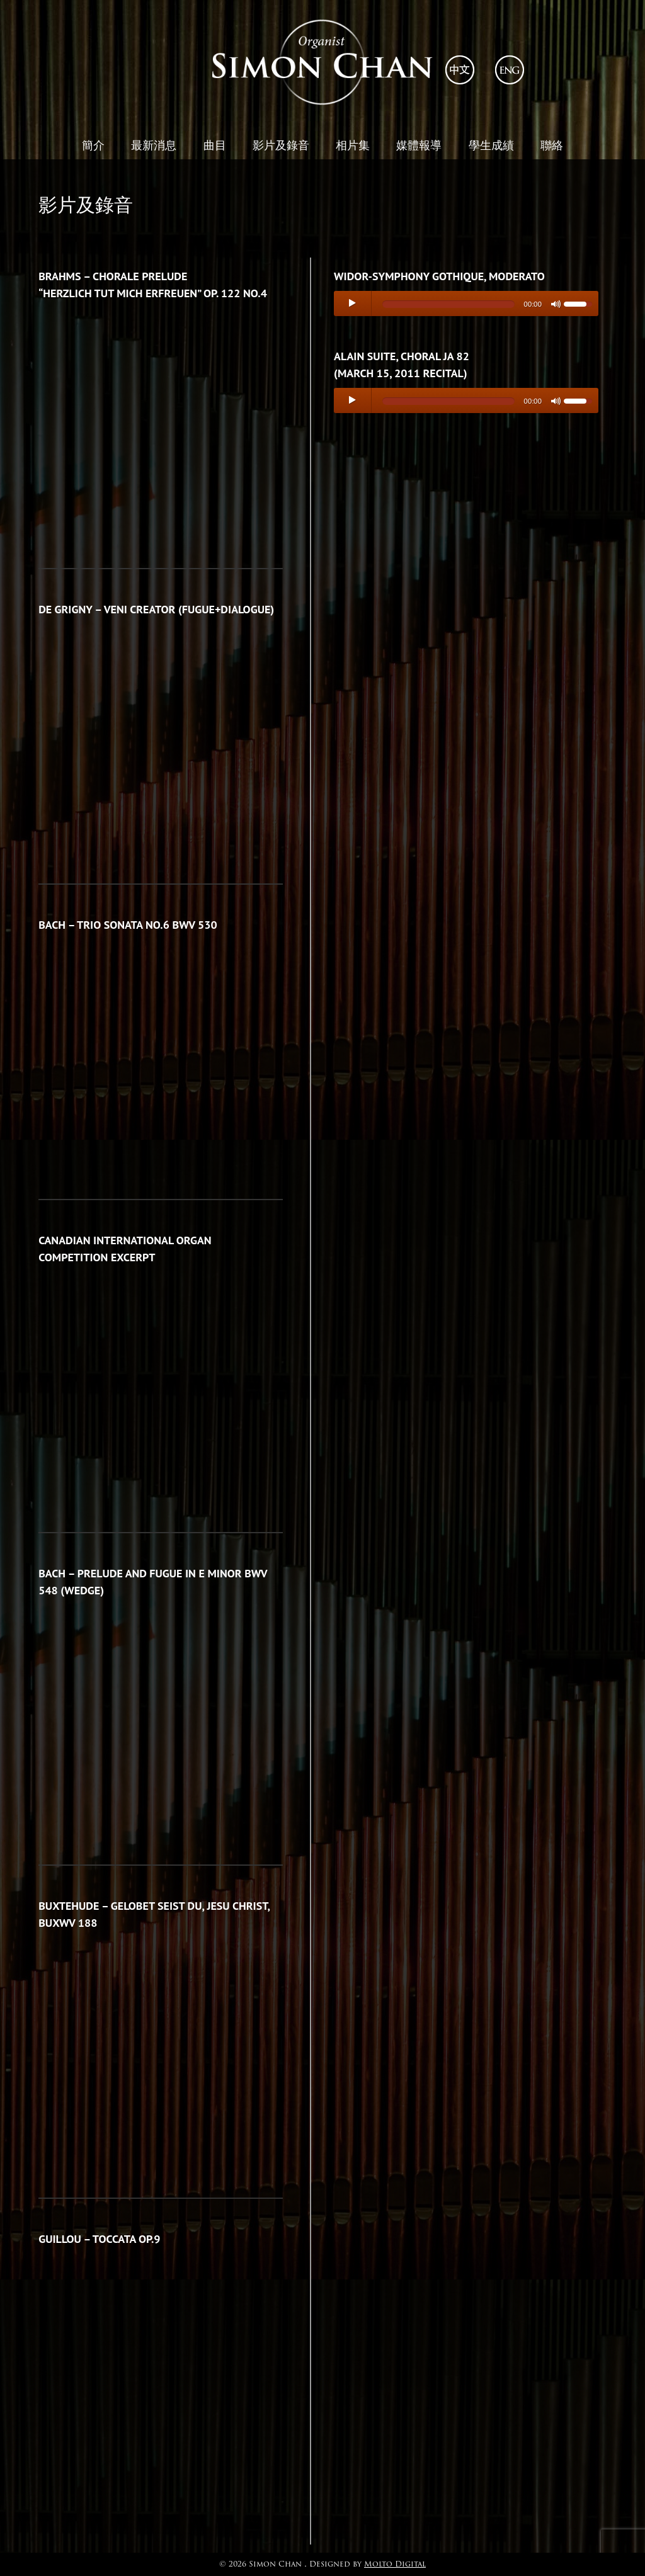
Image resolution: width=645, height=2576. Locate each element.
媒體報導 (419, 145)
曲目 (214, 145)
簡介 (93, 145)
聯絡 (551, 145)
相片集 (353, 145)
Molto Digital (395, 2564)
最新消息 (153, 145)
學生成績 (491, 145)
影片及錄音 (281, 145)
